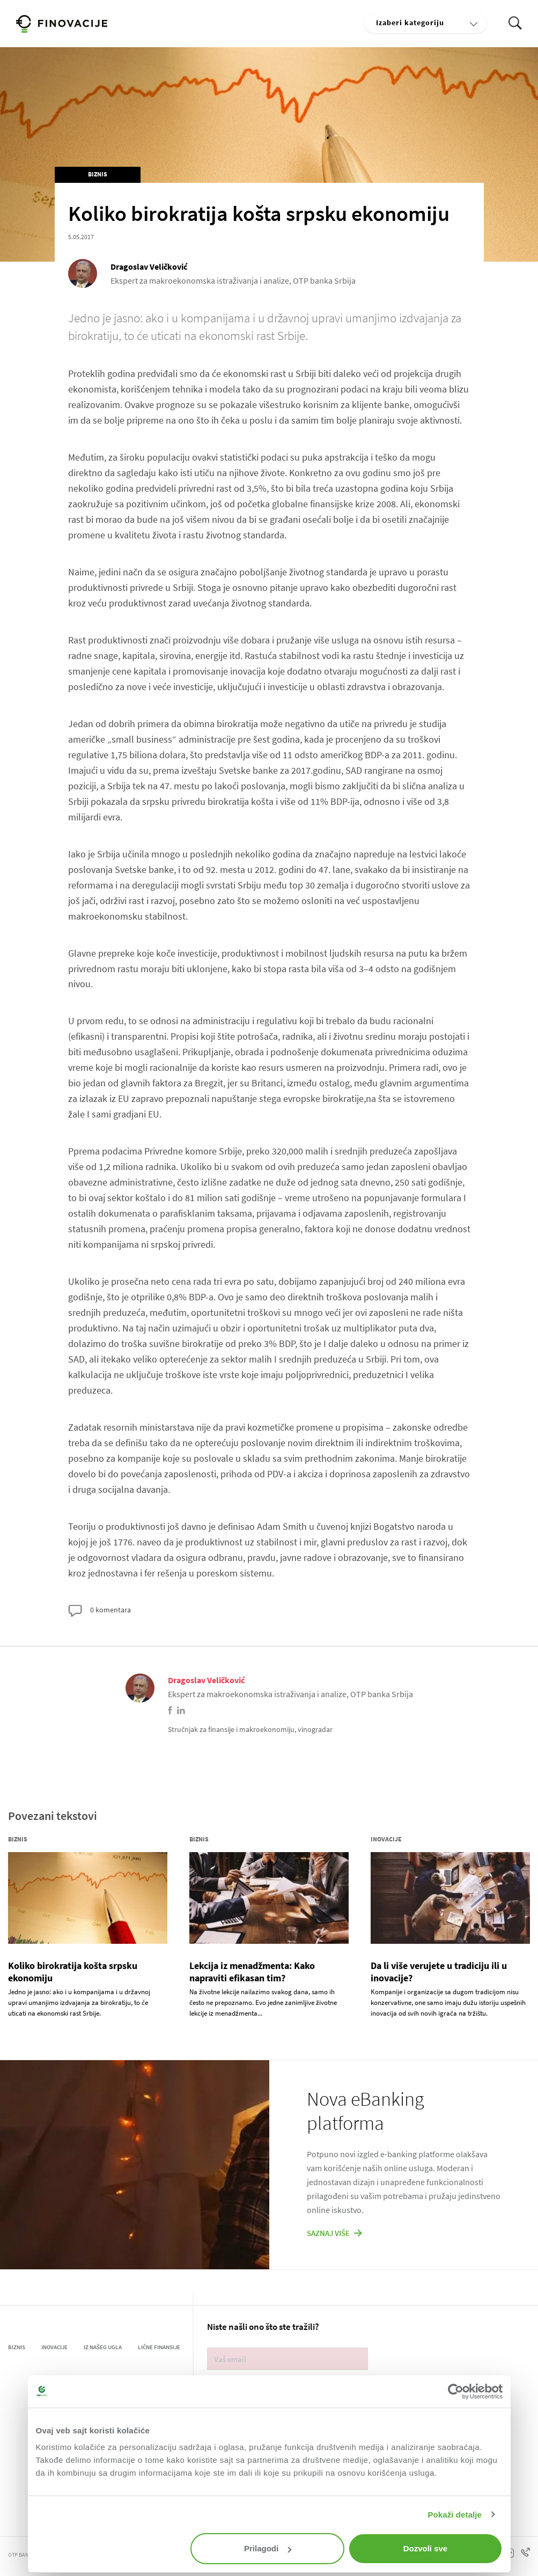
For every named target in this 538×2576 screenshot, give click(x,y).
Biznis (97, 174)
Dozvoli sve (425, 2548)
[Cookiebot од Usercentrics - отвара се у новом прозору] (456, 2391)
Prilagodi (267, 2548)
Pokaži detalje (455, 2514)
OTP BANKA (21, 2554)
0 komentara (99, 1611)
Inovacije (386, 1839)
